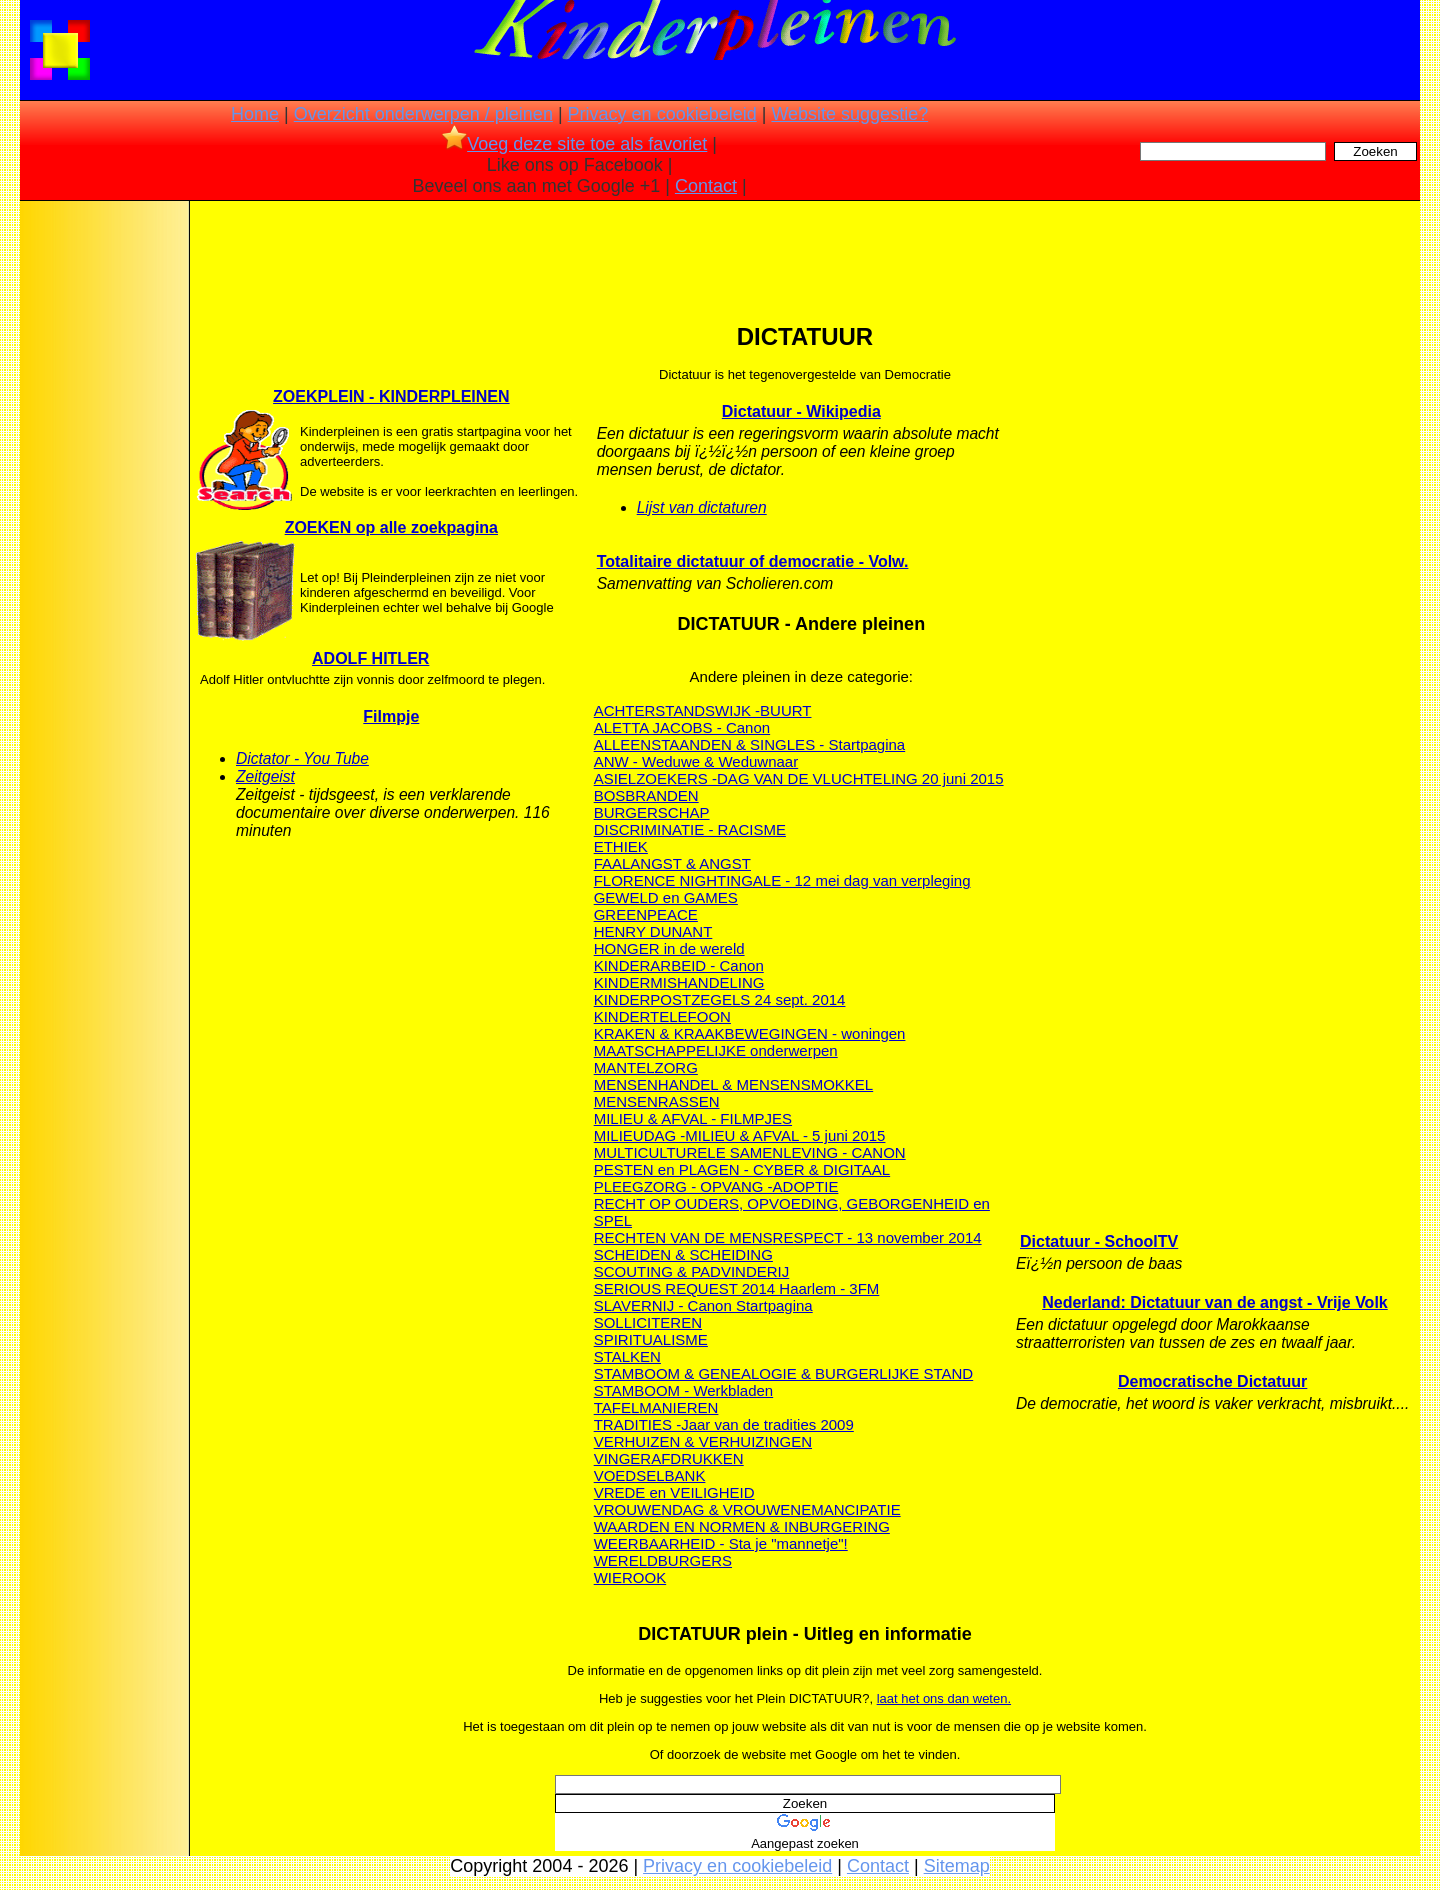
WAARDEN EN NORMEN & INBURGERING (742, 1526)
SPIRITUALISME (651, 1339)
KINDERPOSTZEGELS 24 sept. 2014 (720, 999)
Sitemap (957, 1866)
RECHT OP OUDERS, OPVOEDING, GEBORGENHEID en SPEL (792, 1212)
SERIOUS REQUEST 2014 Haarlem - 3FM (737, 1288)
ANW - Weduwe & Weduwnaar (696, 761)
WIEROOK (630, 1577)
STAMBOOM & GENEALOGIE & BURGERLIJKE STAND (784, 1373)
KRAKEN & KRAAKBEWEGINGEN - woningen (750, 1033)
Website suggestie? (849, 114)
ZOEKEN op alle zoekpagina (391, 527)
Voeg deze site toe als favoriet (574, 144)
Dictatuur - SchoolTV (1099, 1241)
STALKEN (627, 1356)
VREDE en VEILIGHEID (674, 1492)
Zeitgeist (265, 776)
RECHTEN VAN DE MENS (683, 1237)
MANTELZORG (646, 1067)
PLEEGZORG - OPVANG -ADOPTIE (716, 1186)
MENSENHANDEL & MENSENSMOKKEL (734, 1084)
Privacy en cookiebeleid (662, 114)
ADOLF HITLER (370, 658)
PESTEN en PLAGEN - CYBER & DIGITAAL (742, 1169)
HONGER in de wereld (669, 948)
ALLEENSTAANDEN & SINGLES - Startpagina (750, 744)
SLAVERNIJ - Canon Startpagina (703, 1305)
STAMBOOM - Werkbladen (684, 1390)
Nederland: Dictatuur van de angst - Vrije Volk (1215, 1302)
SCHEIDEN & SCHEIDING (683, 1254)
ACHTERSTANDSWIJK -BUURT (703, 710)
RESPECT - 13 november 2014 (877, 1237)
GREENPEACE (646, 914)
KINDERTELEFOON (662, 1016)
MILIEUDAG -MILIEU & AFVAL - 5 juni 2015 (740, 1135)
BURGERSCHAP (652, 812)
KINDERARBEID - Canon (679, 965)
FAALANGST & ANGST (672, 863)
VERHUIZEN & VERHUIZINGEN (703, 1441)
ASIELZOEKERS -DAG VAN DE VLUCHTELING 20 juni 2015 (799, 778)
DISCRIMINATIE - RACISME (690, 829)
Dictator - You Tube (302, 758)
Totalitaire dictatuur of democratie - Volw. (753, 561)
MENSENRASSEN (657, 1101)
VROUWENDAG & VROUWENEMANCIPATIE (747, 1509)
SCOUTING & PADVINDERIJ (692, 1271)
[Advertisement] (103, 520)
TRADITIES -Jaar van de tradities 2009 (724, 1424)
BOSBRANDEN (646, 795)
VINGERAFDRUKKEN (669, 1458)
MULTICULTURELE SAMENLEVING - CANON (750, 1152)
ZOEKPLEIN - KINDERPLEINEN (391, 396)
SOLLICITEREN (648, 1322)
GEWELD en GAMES (666, 897)
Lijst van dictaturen (702, 507)
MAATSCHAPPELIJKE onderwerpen (716, 1050)
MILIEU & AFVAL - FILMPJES (693, 1118)
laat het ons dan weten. (944, 1698)
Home (255, 114)
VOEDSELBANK (650, 1475)
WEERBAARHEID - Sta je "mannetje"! (721, 1543)
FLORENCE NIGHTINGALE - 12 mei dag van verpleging (782, 880)
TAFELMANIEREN (656, 1407)
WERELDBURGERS (663, 1560)
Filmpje (391, 716)
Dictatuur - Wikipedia (801, 411)
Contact (706, 186)
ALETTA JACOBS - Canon (682, 727)
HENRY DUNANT (653, 931)
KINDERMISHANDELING (679, 982)
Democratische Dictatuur (1212, 1381)
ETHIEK (621, 846)
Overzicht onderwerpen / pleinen (423, 114)
